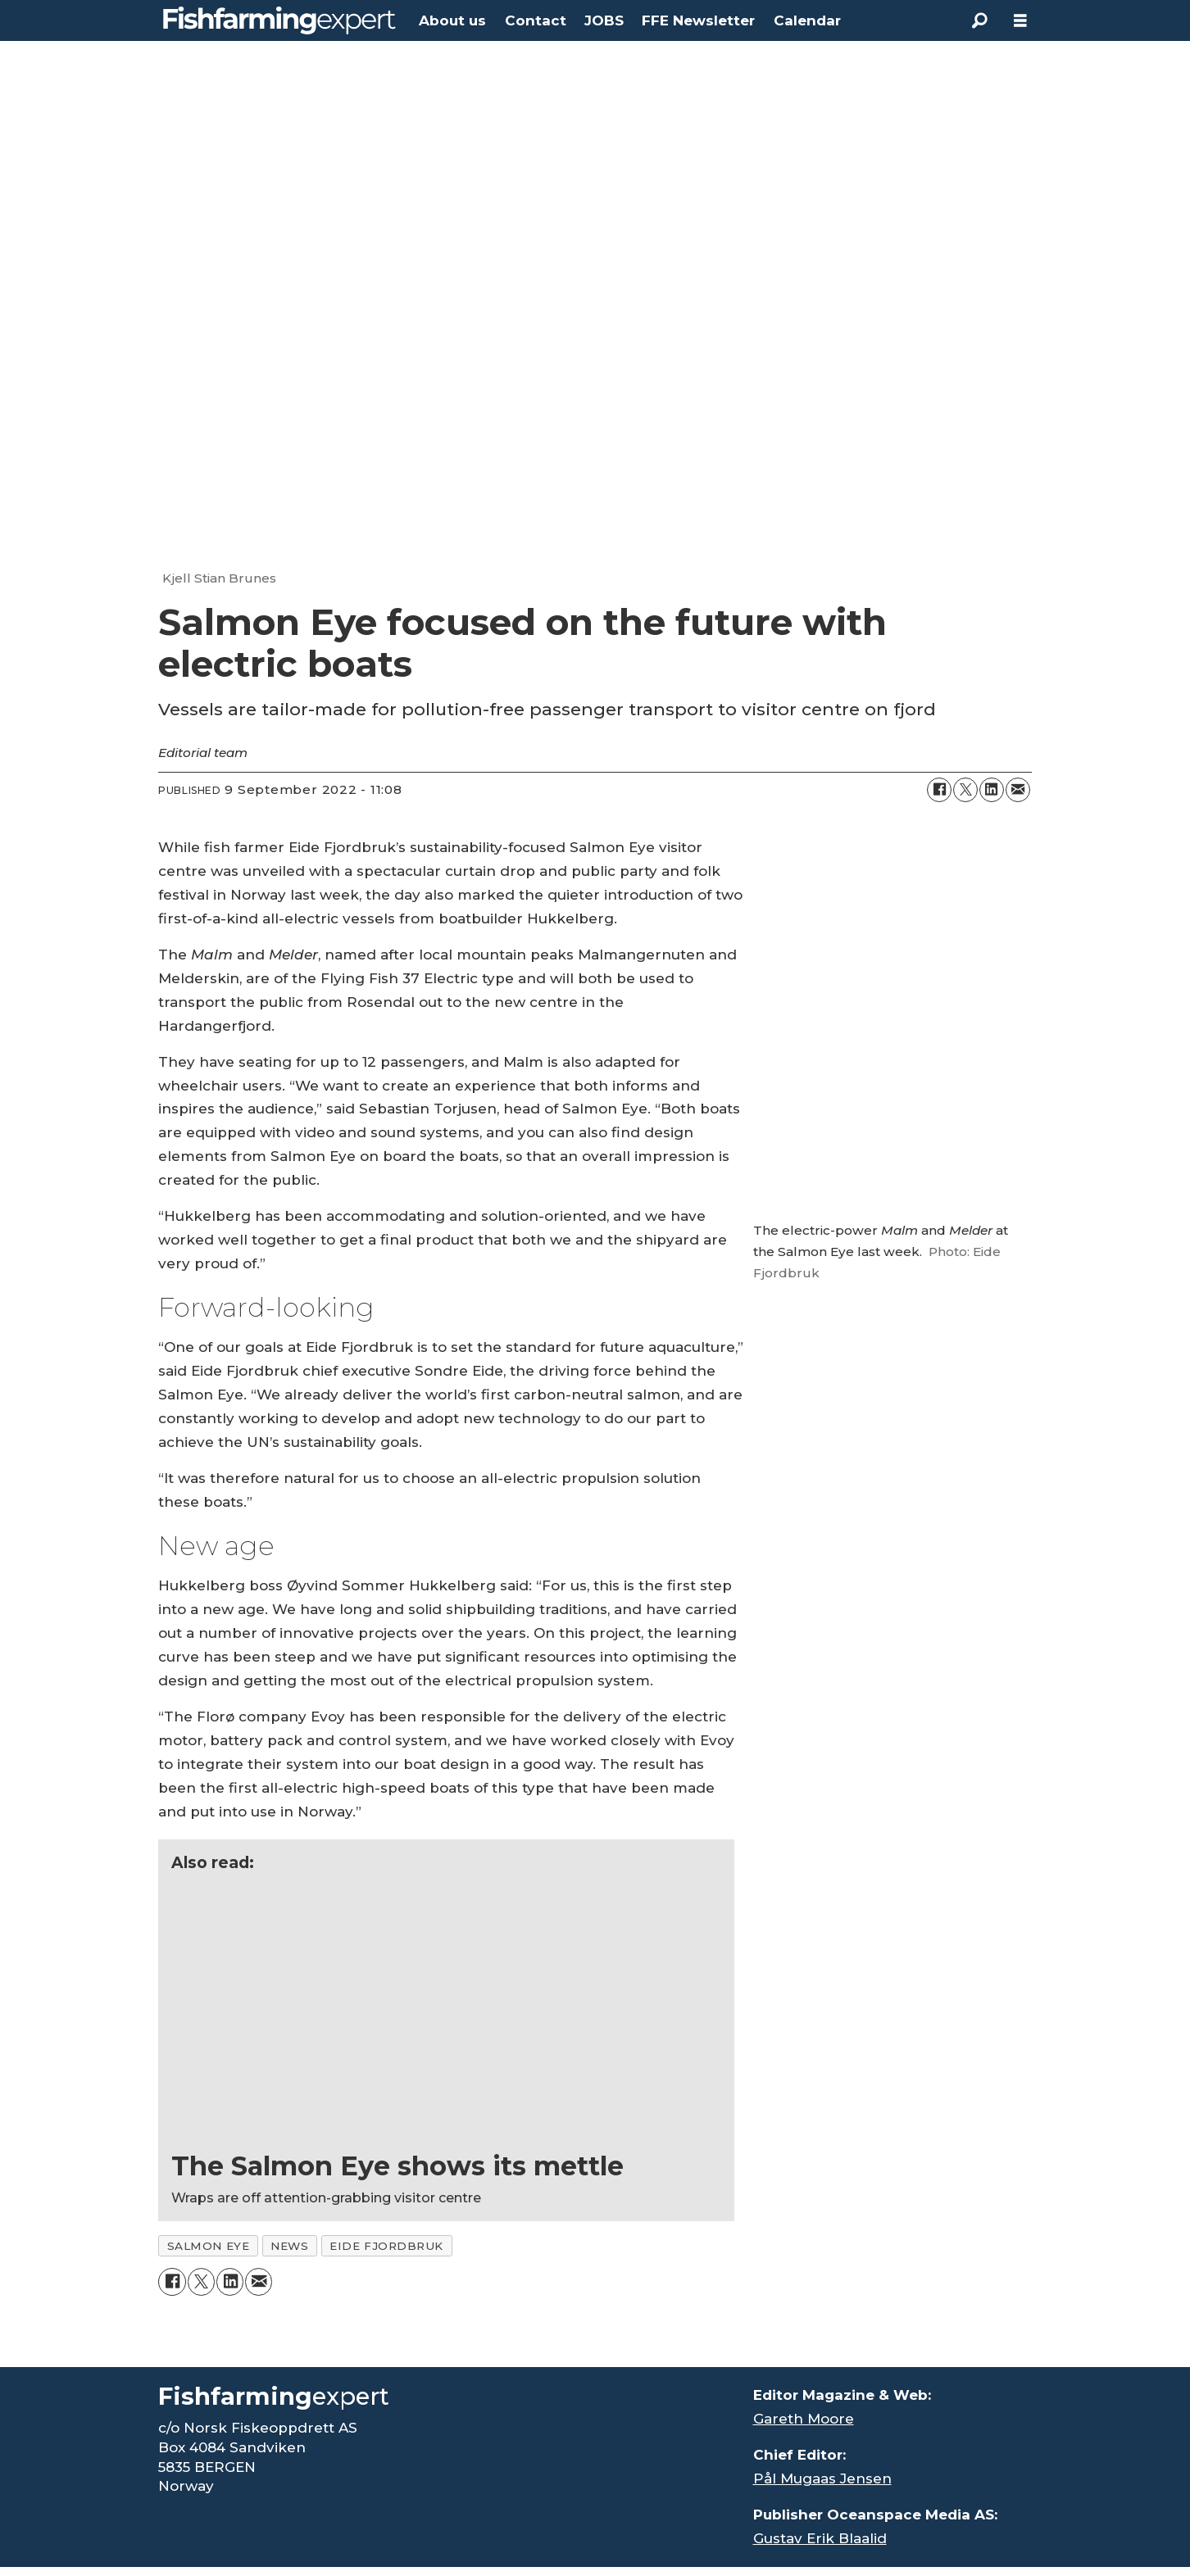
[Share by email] (1018, 790)
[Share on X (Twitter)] (965, 790)
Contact (535, 20)
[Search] (979, 20)
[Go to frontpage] (279, 20)
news (289, 2245)
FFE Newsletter (698, 20)
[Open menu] (1020, 21)
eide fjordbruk (386, 2245)
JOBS (604, 20)
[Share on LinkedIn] (991, 790)
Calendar (807, 20)
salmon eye (208, 2245)
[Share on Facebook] (939, 790)
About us (452, 20)
